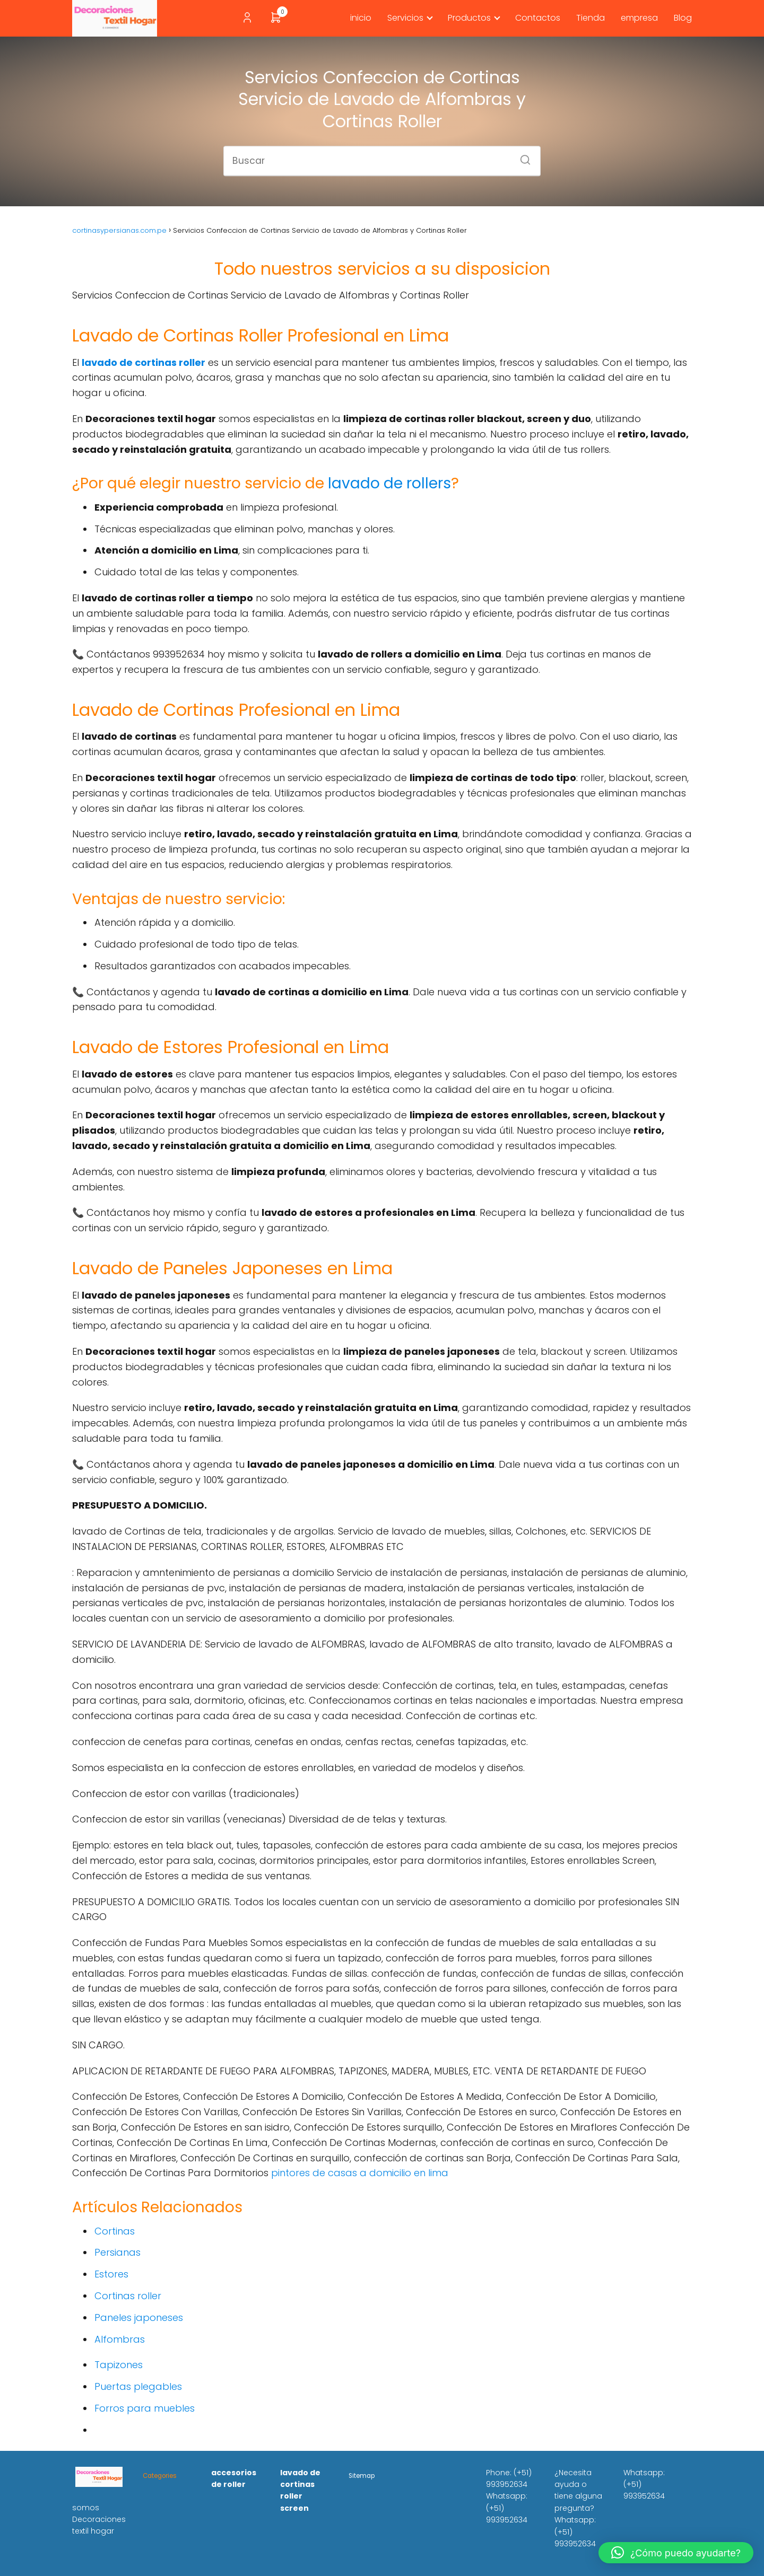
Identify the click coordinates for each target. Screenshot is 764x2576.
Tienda (590, 18)
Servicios (405, 18)
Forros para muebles (144, 2408)
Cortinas (114, 2231)
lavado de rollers (389, 483)
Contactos (537, 18)
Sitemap (362, 2476)
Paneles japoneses (138, 2317)
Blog (683, 18)
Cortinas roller (127, 2295)
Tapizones (118, 2364)
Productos (469, 18)
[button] (675, 2552)
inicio (360, 18)
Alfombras (119, 2339)
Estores (111, 2274)
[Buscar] (521, 156)
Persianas (117, 2252)
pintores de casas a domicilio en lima (359, 2172)
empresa (639, 18)
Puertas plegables (138, 2386)
